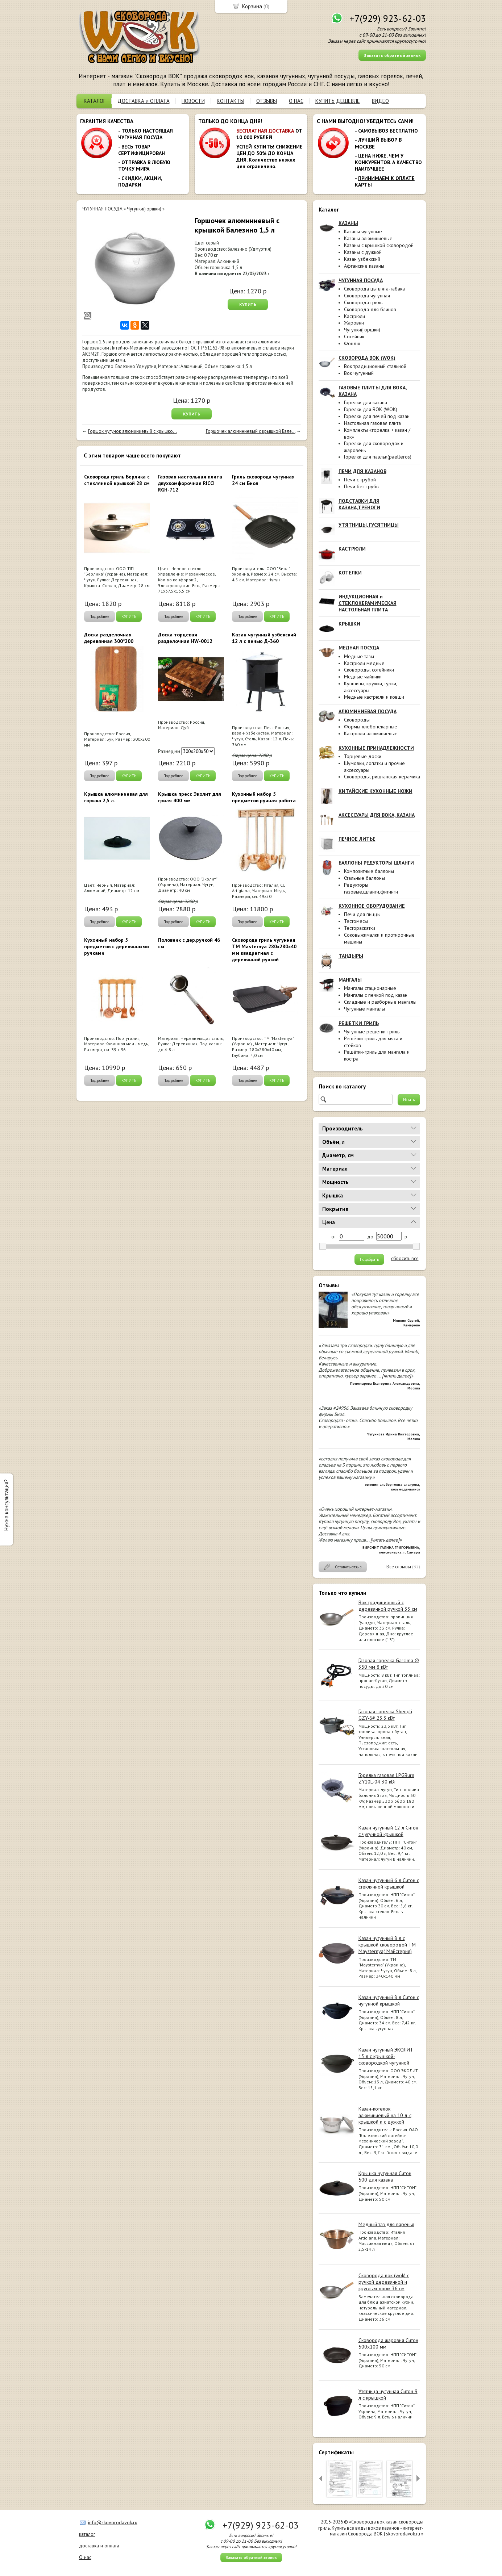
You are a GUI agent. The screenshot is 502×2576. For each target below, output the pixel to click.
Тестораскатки (359, 928)
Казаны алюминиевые (368, 238)
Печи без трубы (361, 486)
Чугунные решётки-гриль (371, 1031)
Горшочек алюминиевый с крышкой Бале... (250, 431)
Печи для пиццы (362, 914)
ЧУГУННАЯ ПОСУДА (102, 209)
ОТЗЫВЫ (266, 100)
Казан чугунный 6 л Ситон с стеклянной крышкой (388, 1883)
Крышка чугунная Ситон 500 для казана (384, 2176)
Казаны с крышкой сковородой (379, 245)
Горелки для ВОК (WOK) (370, 409)
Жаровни (354, 322)
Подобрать (369, 1259)
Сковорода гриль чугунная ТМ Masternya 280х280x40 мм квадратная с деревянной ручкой (264, 950)
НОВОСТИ (193, 100)
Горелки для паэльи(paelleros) (377, 456)
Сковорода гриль (363, 302)
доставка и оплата (99, 2545)
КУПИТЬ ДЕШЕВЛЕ (337, 100)
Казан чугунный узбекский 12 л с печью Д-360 (264, 637)
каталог (87, 2534)
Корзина (252, 6)
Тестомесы (356, 921)
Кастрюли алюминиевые (371, 733)
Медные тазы (359, 656)
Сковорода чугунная (367, 295)
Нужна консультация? (6, 1505)
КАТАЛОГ (94, 100)
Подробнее (99, 616)
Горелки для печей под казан (377, 416)
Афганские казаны (364, 266)
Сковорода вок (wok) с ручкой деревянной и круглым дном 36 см (383, 2282)
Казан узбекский (362, 259)
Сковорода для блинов (370, 309)
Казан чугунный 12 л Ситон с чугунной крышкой (388, 1830)
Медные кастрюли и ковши (374, 697)
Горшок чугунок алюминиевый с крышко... (132, 431)
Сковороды (357, 719)
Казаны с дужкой (363, 252)
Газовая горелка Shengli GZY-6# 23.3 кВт (385, 1714)
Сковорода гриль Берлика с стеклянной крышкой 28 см (117, 479)
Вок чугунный (359, 373)
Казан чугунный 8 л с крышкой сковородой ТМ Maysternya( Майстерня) (387, 1944)
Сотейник (354, 336)
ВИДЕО (380, 100)
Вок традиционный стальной (375, 366)
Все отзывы (398, 1567)
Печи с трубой (360, 479)
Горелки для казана (365, 402)
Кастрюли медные (364, 663)
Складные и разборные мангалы (380, 1002)
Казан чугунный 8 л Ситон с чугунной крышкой (388, 2000)
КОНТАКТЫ (230, 100)
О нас (85, 2557)
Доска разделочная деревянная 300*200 (108, 637)
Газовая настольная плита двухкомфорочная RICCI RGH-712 (190, 483)
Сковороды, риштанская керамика (382, 776)
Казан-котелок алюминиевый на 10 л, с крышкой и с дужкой (384, 2115)
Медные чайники (363, 676)
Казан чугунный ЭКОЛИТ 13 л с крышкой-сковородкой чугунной (385, 2056)
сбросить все (405, 1259)
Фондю (352, 343)
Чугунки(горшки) (362, 329)
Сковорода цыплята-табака (374, 288)
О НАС (296, 100)
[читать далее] (396, 1376)
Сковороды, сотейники (369, 669)
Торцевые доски (362, 756)
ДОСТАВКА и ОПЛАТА (143, 100)
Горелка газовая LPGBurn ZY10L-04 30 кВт (386, 1778)
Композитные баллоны (369, 871)
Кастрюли (354, 316)
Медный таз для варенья (386, 2224)
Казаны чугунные (363, 231)
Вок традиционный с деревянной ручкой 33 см (387, 1605)
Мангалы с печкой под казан (375, 995)
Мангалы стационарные (370, 988)
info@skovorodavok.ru (112, 2522)
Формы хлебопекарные (370, 726)
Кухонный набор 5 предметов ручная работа (264, 797)
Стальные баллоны (364, 878)
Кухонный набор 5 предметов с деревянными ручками (116, 946)
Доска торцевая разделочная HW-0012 (185, 637)
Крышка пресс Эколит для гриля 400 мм (189, 797)
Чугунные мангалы (364, 1008)
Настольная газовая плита (372, 423)
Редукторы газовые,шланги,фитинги (371, 888)
